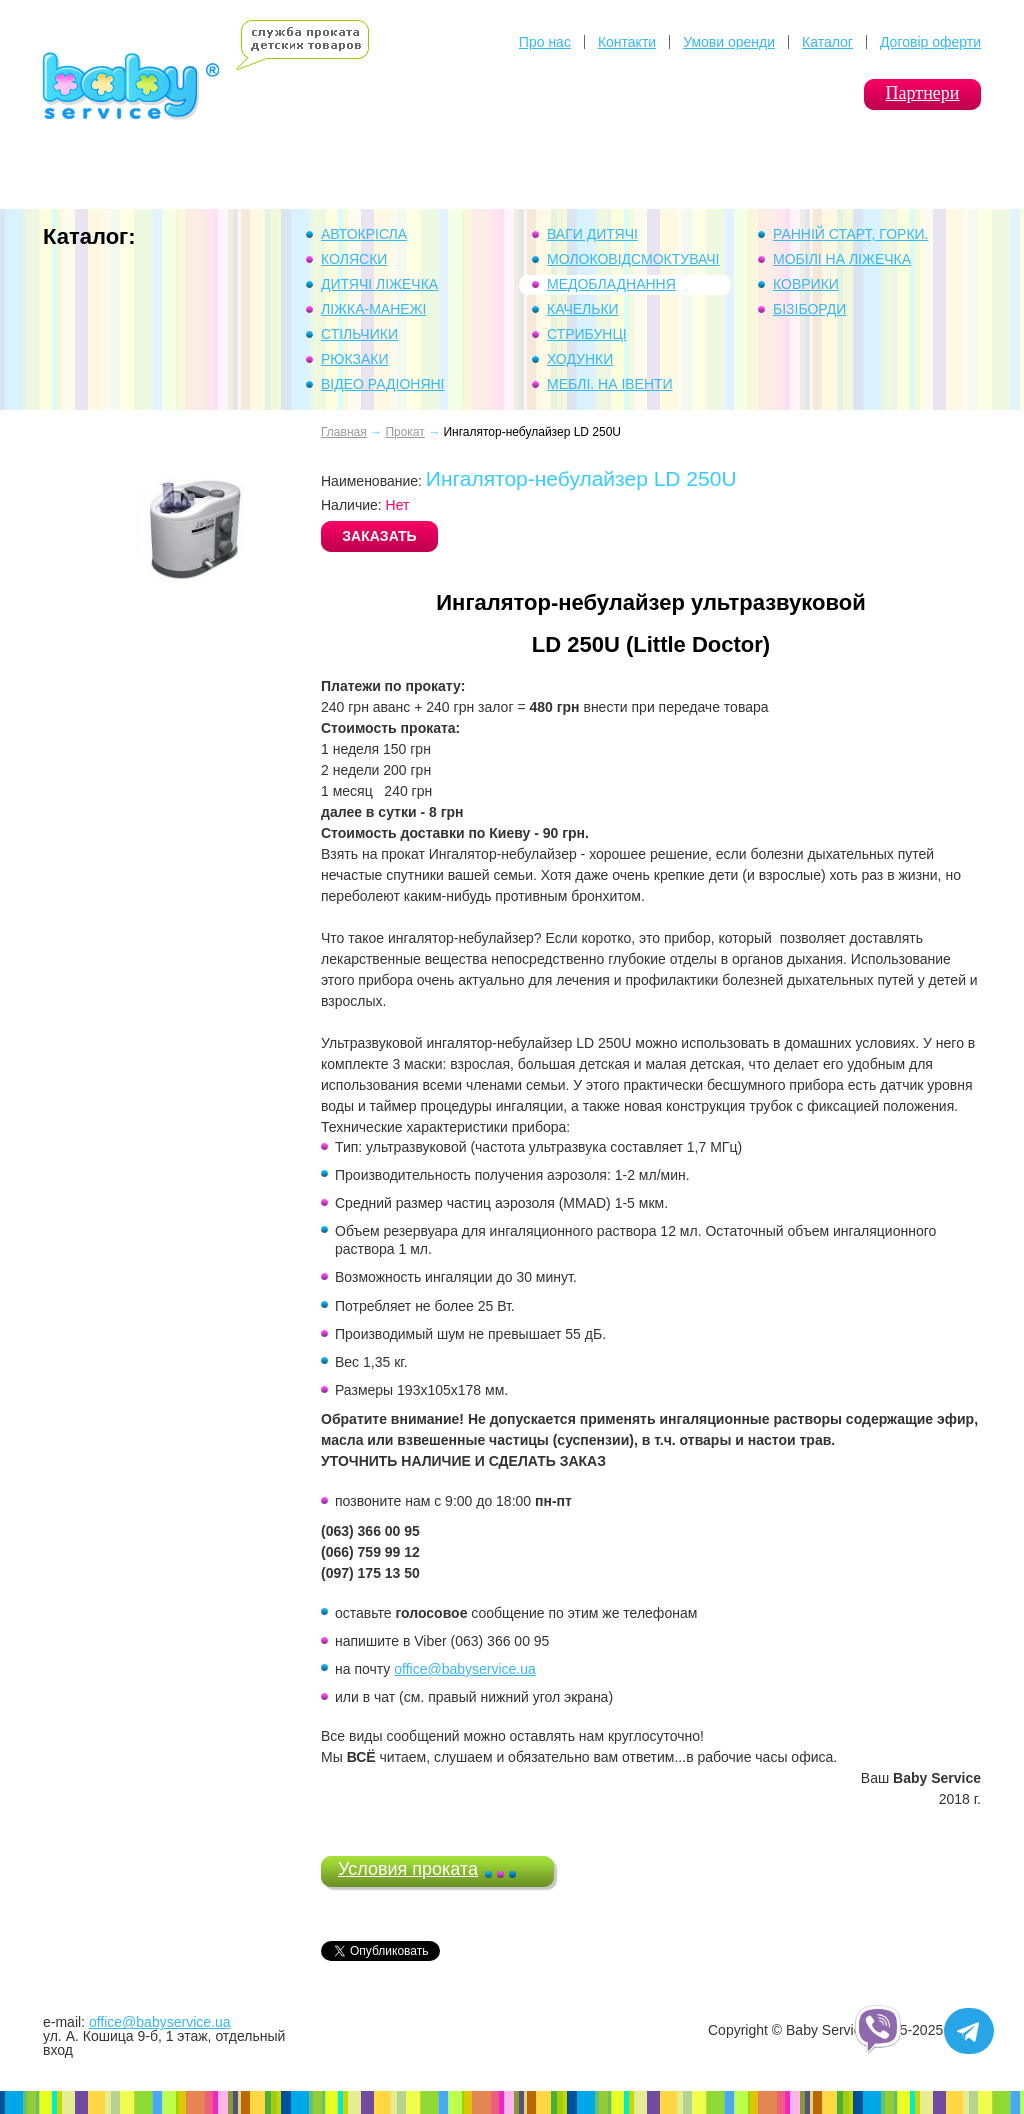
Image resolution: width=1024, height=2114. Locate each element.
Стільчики (359, 334)
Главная (344, 432)
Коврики (806, 284)
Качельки (583, 309)
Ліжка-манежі (373, 309)
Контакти (627, 42)
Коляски (354, 259)
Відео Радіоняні (383, 384)
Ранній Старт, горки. (851, 234)
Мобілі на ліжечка (842, 259)
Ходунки (580, 359)
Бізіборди (809, 309)
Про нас (545, 42)
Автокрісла (364, 234)
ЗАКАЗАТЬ (379, 536)
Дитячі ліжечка (379, 284)
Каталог (827, 42)
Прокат (404, 432)
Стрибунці (587, 334)
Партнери (923, 93)
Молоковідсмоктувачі (633, 259)
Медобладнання (611, 284)
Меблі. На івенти (610, 384)
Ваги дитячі (592, 234)
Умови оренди (729, 42)
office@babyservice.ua (465, 1669)
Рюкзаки (355, 359)
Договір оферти (930, 42)
